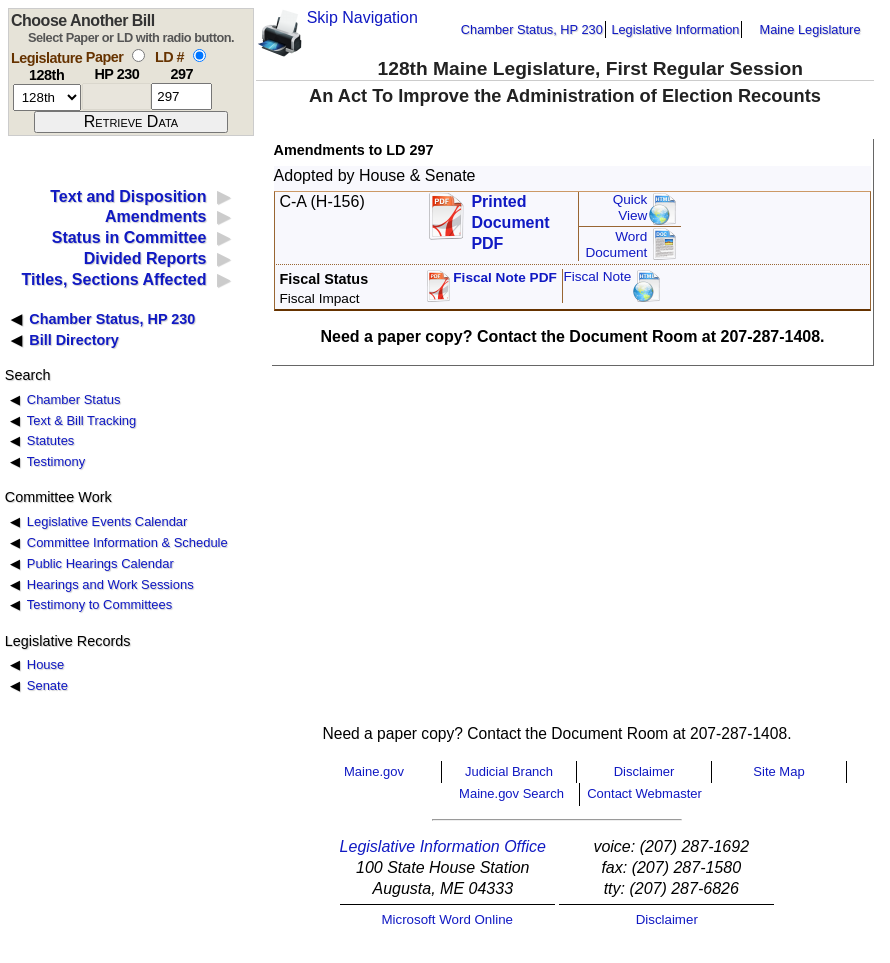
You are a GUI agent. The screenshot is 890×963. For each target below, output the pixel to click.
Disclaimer (644, 771)
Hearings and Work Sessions (110, 584)
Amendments (155, 216)
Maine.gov (374, 771)
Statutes (51, 440)
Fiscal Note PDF (505, 277)
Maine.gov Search (511, 793)
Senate (47, 685)
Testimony (56, 461)
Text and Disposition (128, 196)
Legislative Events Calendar (107, 521)
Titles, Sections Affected (113, 279)
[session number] (47, 97)
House (45, 664)
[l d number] (181, 96)
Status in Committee (129, 237)
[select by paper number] (138, 55)
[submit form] (131, 122)
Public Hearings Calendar (100, 563)
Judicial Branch (509, 771)
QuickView (630, 207)
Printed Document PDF (510, 216)
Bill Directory (74, 340)
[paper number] (116, 96)
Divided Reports (145, 258)
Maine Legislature (809, 29)
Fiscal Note (597, 276)
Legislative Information (675, 29)
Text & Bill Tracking (81, 420)
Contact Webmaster (644, 793)
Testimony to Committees (99, 604)
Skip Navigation (362, 17)
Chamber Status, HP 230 (532, 29)
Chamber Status (74, 399)
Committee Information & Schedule (127, 542)
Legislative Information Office (443, 846)
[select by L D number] (199, 55)
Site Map (778, 771)
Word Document (616, 244)
